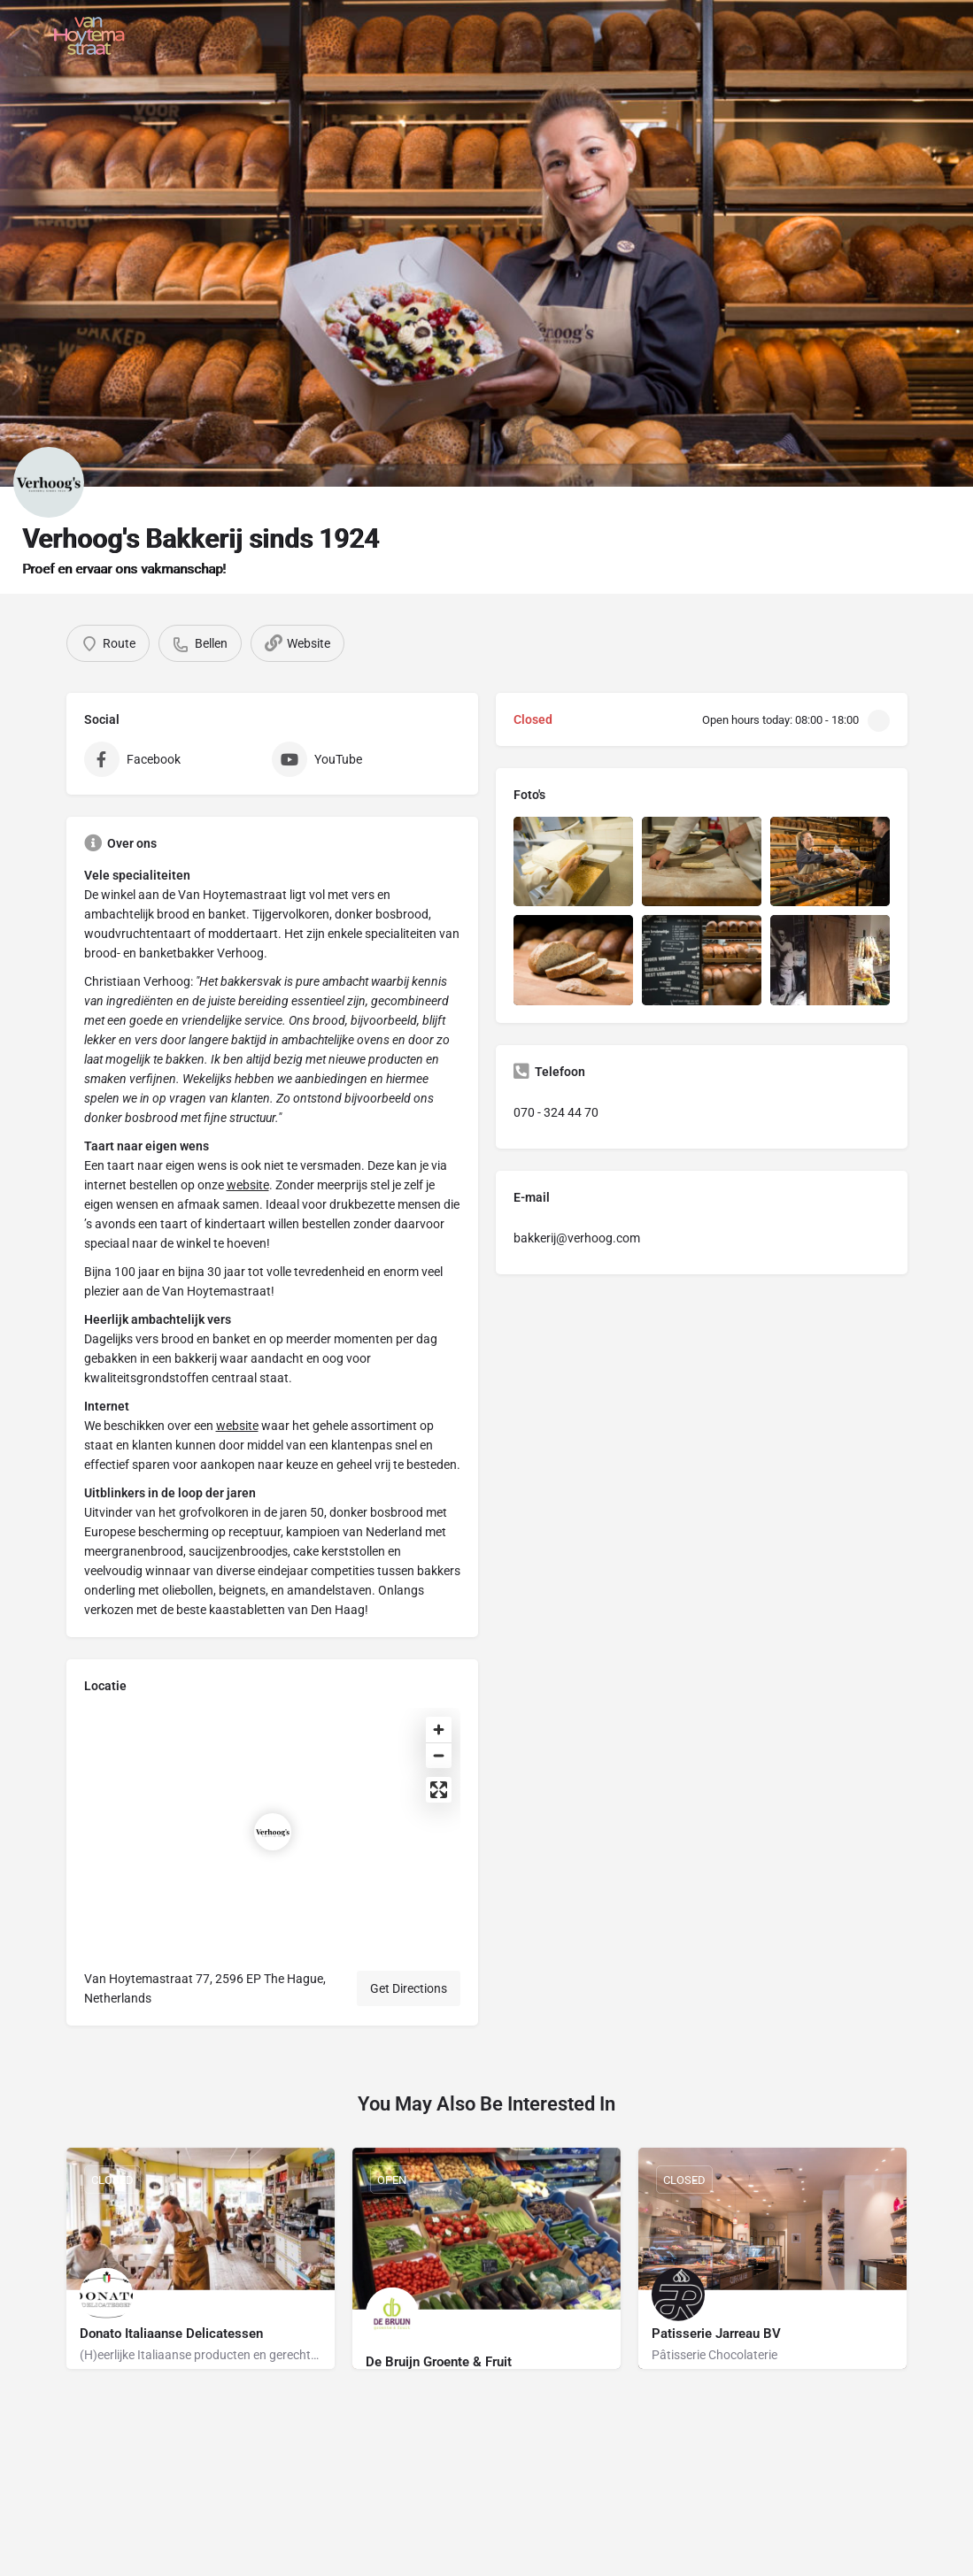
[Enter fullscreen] (439, 1790)
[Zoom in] (439, 1729)
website (248, 1185)
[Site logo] (91, 35)
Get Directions (408, 1988)
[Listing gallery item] (573, 861)
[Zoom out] (439, 1755)
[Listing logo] (48, 482)
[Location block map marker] (272, 1831)
